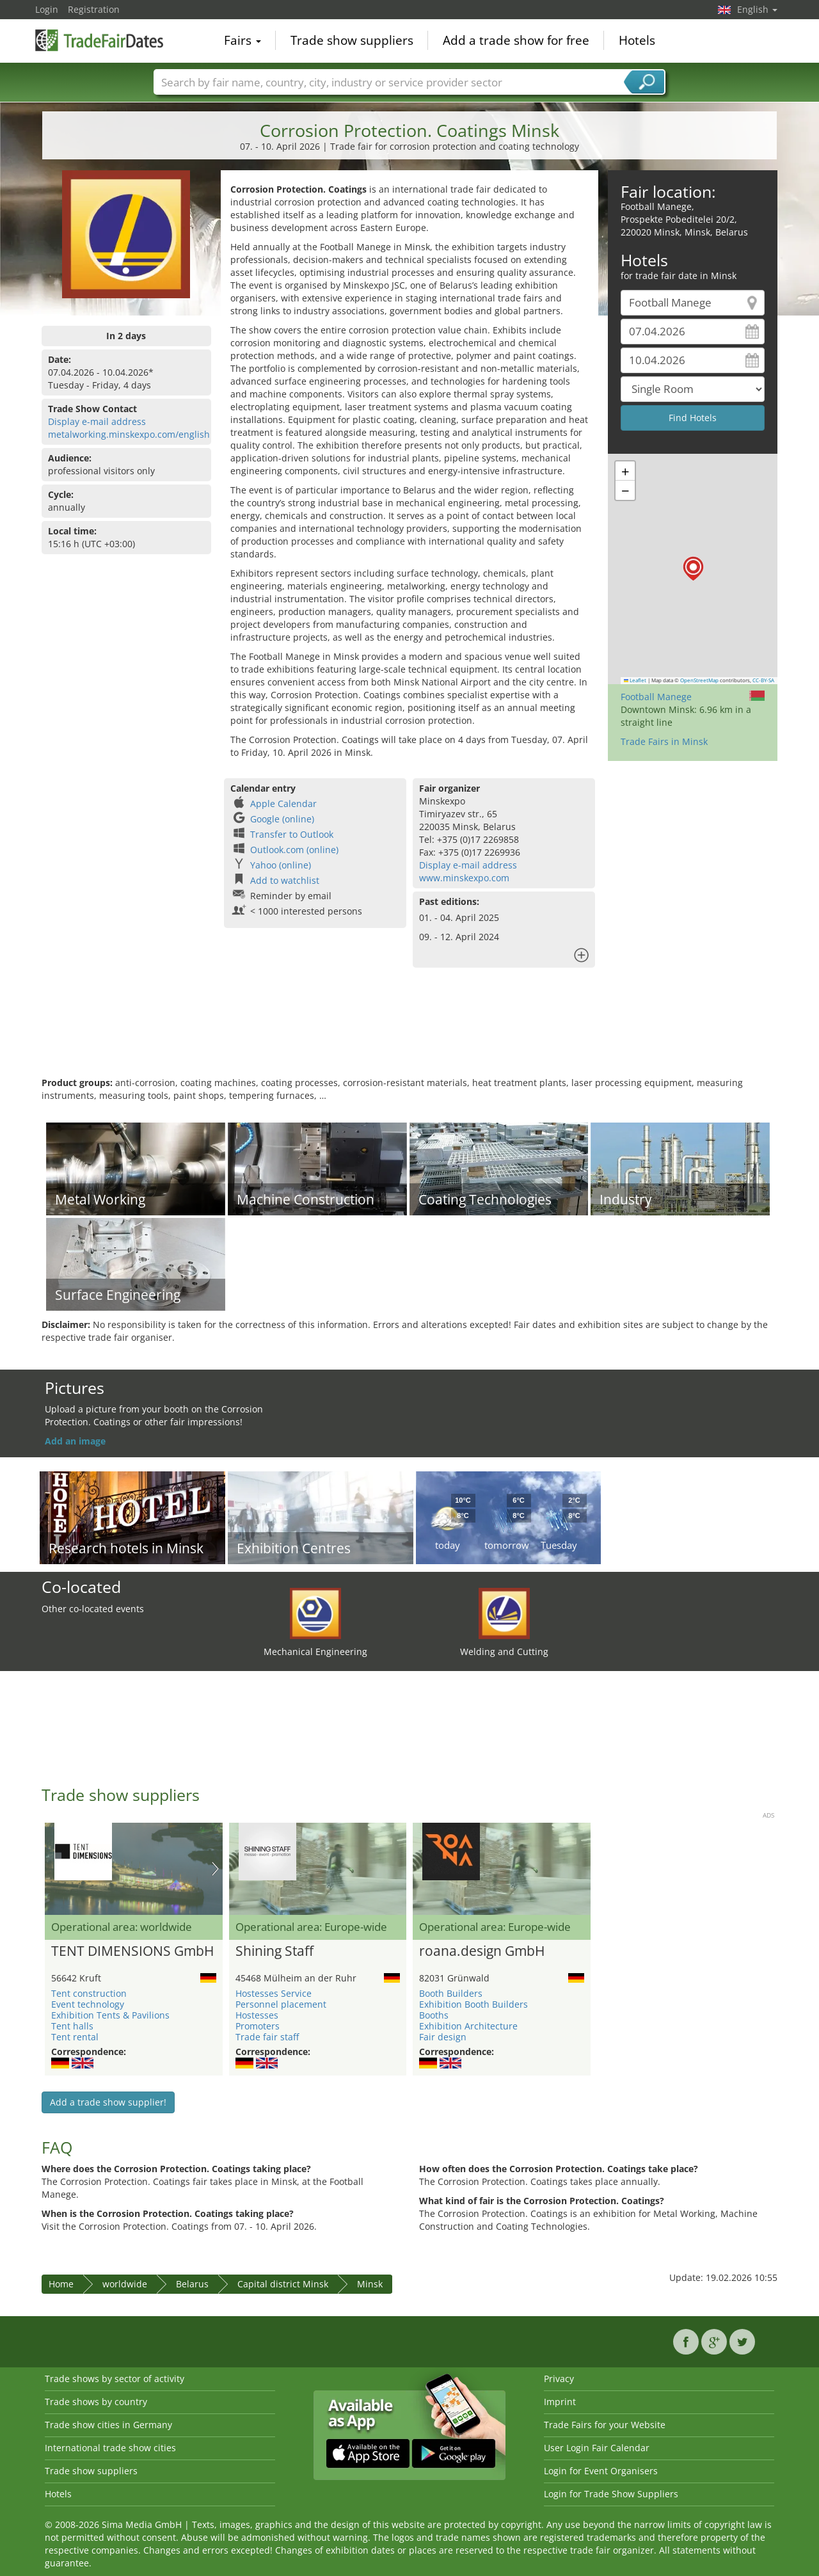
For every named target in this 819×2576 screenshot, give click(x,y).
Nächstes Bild (215, 1868)
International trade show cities (110, 2448)
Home (61, 2284)
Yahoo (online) (280, 865)
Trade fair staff (267, 2037)
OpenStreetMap (699, 680)
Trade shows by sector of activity (114, 2378)
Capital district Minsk (282, 2284)
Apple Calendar (283, 803)
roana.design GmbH (482, 1951)
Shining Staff (274, 1951)
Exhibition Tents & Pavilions (110, 2015)
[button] (693, 569)
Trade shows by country (96, 2402)
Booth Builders (450, 1993)
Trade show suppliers (351, 41)
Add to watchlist (284, 880)
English (757, 9)
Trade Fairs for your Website (604, 2425)
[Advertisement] (409, 1035)
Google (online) (282, 819)
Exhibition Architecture (468, 2026)
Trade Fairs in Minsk (664, 741)
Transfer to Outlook (291, 834)
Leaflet (635, 680)
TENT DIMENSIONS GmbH (132, 1951)
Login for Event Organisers (601, 2471)
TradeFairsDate (99, 39)
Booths (434, 2015)
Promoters (257, 2026)
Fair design (442, 2037)
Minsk (370, 2284)
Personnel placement (280, 2004)
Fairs (242, 41)
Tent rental (75, 2037)
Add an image (75, 1441)
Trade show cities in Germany (108, 2425)
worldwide (124, 2284)
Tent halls (72, 2026)
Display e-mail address (97, 421)
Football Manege (656, 697)
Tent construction (89, 1993)
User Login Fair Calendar (596, 2448)
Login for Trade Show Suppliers (611, 2494)
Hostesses (256, 2015)
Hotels (637, 41)
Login (46, 9)
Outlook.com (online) (294, 850)
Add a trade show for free (516, 41)
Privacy (559, 2378)
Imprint (560, 2402)
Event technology (87, 2004)
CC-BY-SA (763, 680)
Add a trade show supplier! (108, 2102)
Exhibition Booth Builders (473, 2004)
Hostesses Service (273, 1993)
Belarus (192, 2284)
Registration (94, 9)
